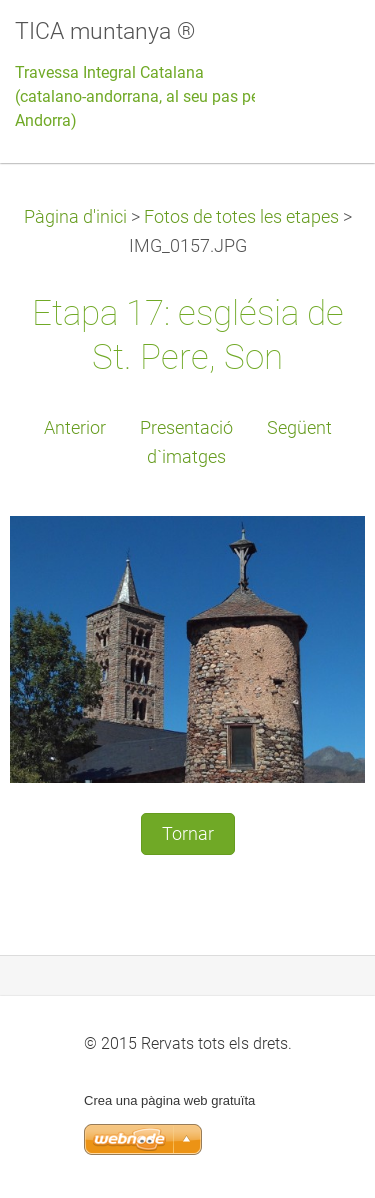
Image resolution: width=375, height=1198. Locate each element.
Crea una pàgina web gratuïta (169, 1100)
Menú (320, 45)
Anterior (75, 428)
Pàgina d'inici (75, 217)
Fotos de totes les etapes (241, 217)
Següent (299, 428)
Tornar (188, 834)
